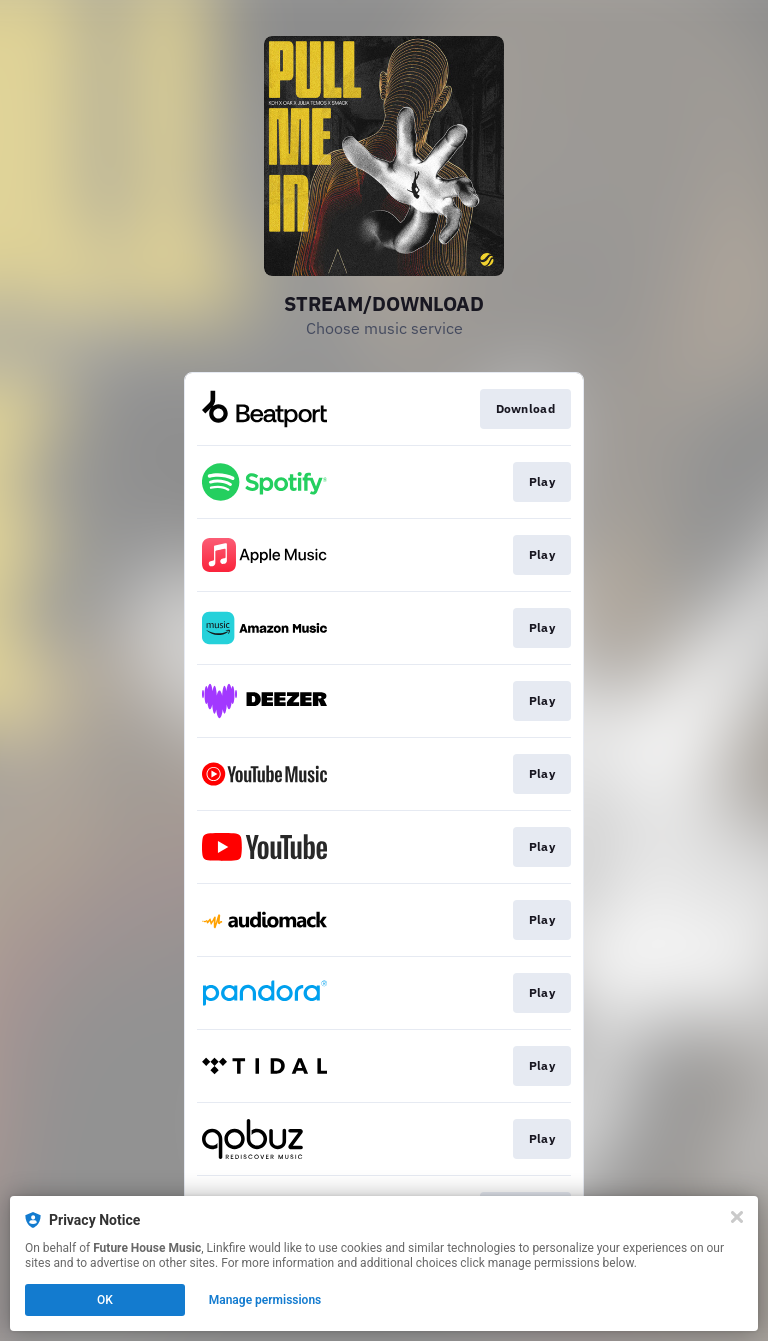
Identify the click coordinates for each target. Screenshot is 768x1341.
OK (105, 1300)
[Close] (737, 1217)
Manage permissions (265, 1300)
